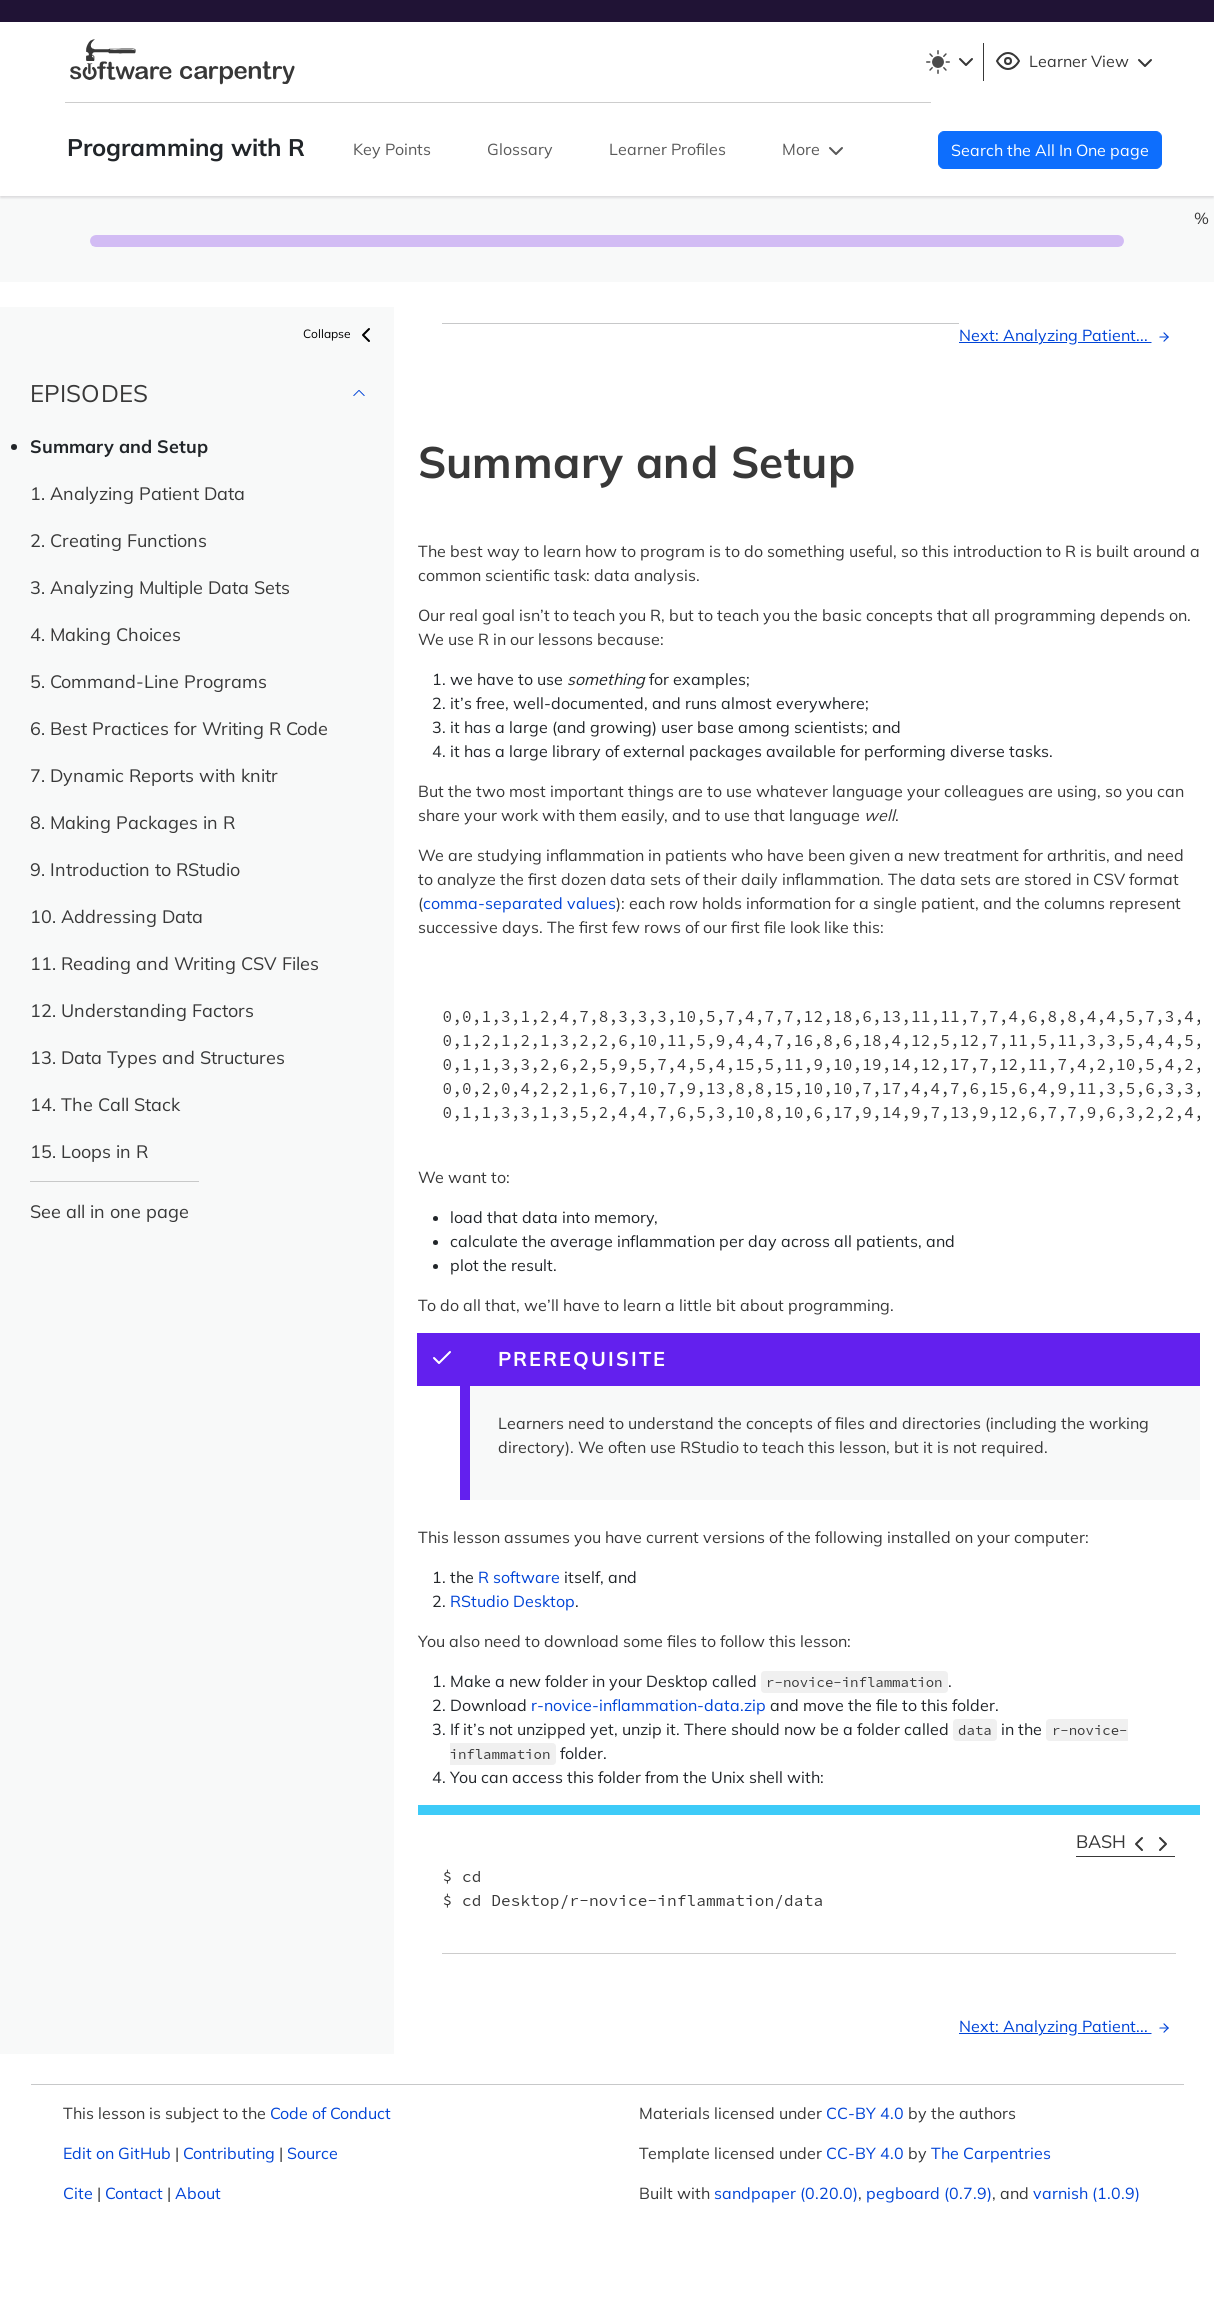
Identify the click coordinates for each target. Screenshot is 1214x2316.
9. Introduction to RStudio (135, 869)
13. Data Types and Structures (157, 1057)
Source (312, 2153)
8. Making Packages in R (132, 822)
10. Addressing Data (116, 916)
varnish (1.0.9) (1086, 2193)
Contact (134, 2193)
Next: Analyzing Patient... (1067, 335)
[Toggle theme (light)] (949, 62)
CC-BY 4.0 (865, 2113)
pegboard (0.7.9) (929, 2193)
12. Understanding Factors (142, 1010)
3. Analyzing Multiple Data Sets (160, 587)
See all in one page (109, 1211)
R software (519, 1577)
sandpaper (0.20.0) (786, 2193)
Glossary (520, 149)
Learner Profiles (667, 149)
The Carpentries (991, 2153)
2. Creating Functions (118, 540)
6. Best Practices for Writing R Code (179, 728)
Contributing (229, 2153)
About (198, 2193)
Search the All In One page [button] (1050, 150)
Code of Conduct (330, 2113)
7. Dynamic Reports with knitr (154, 775)
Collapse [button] (340, 335)
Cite (78, 2193)
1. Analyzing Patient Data (137, 493)
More (815, 151)
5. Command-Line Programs (148, 681)
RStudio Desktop (512, 1601)
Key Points (392, 149)
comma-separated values (519, 903)
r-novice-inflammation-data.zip (648, 1705)
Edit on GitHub (117, 2153)
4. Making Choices (105, 634)
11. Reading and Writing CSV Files (174, 963)
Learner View (1076, 62)
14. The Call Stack (105, 1104)
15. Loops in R (89, 1151)
